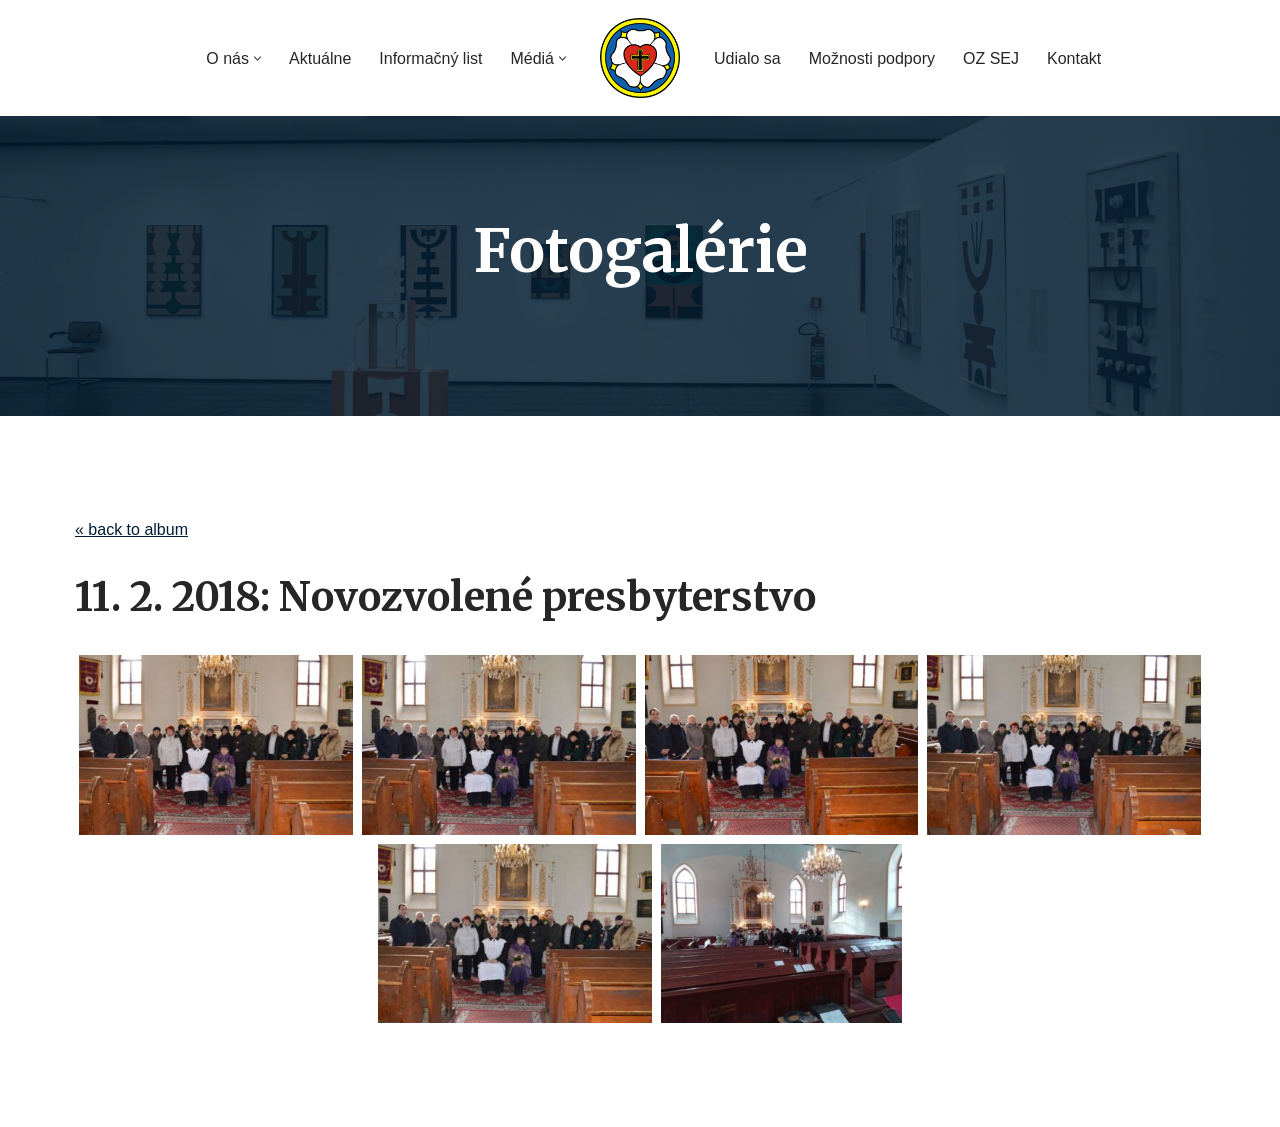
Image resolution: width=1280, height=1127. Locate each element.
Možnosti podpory (872, 58)
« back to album (131, 529)
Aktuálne (320, 58)
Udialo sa (747, 58)
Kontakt (1074, 58)
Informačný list (430, 58)
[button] (257, 58)
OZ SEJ (991, 58)
